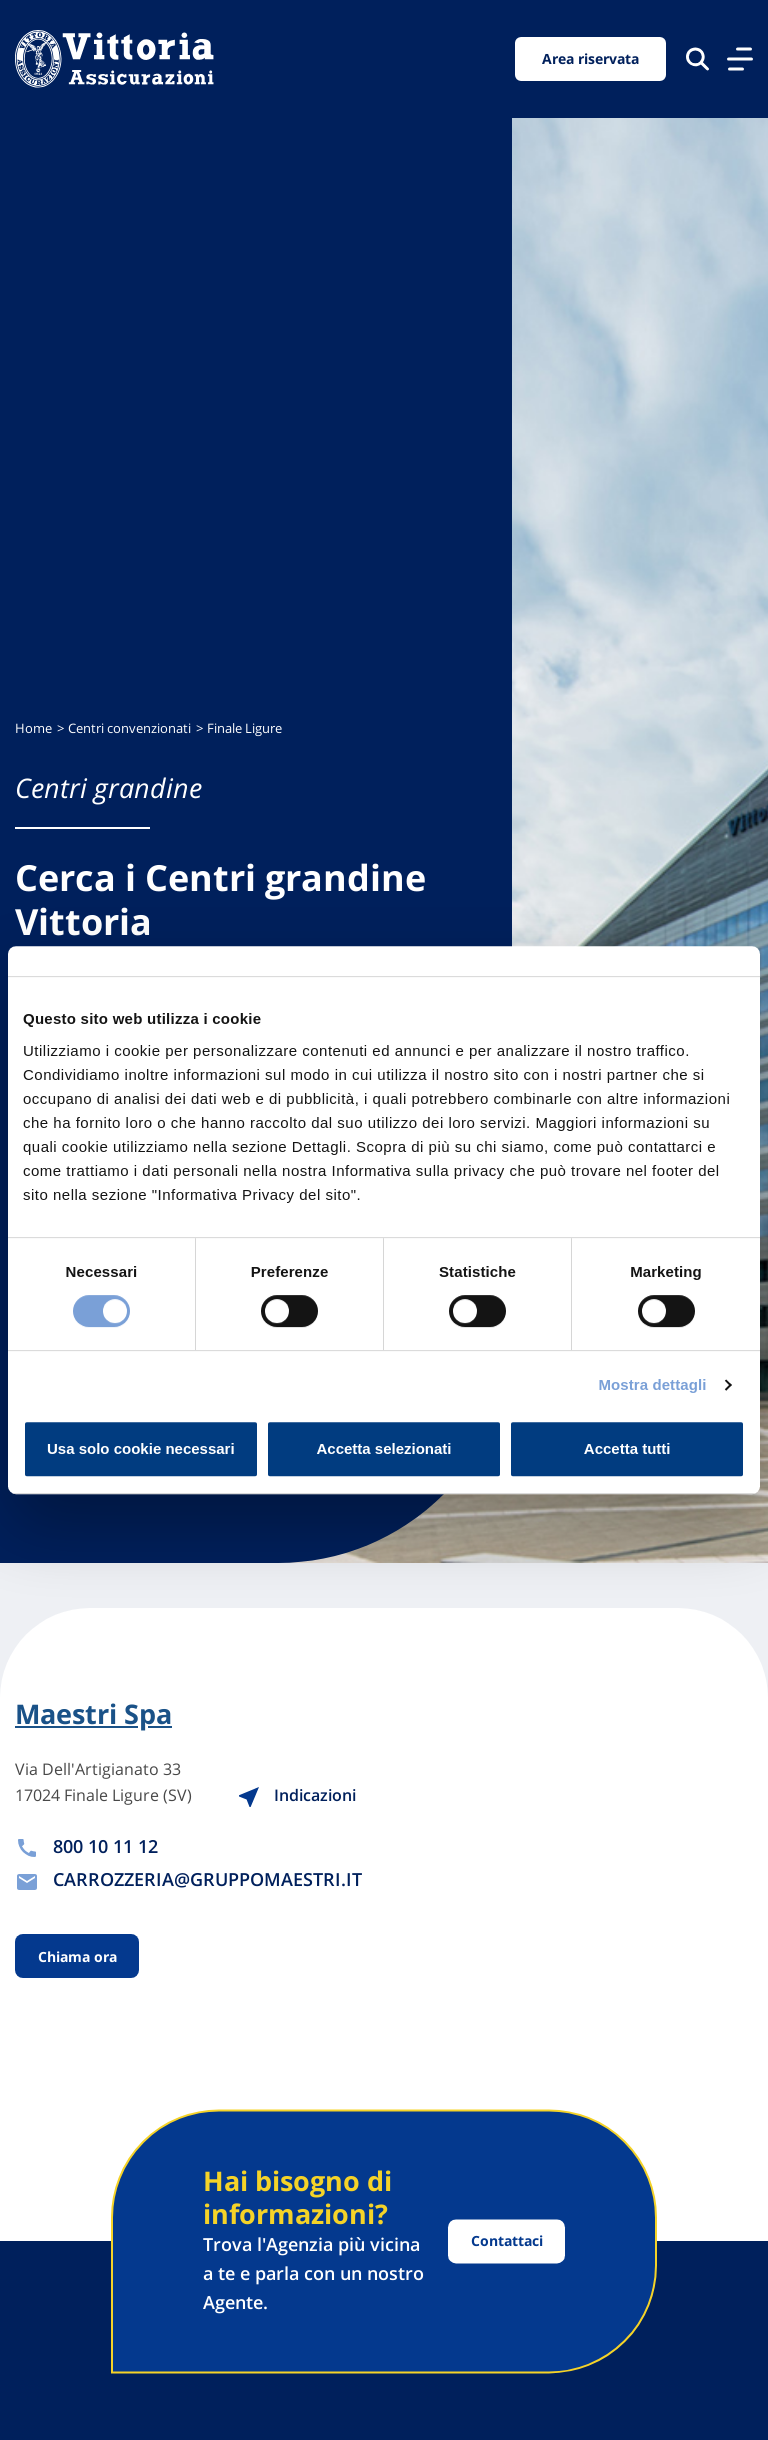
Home (33, 728)
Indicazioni (296, 1795)
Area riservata (590, 58)
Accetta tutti (627, 1448)
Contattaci (507, 2241)
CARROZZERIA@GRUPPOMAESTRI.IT (207, 1879)
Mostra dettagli (652, 1384)
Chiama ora (77, 1956)
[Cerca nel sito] (697, 58)
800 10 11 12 (105, 1846)
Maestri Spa (93, 1714)
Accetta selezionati (383, 1448)
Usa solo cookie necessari (141, 1448)
